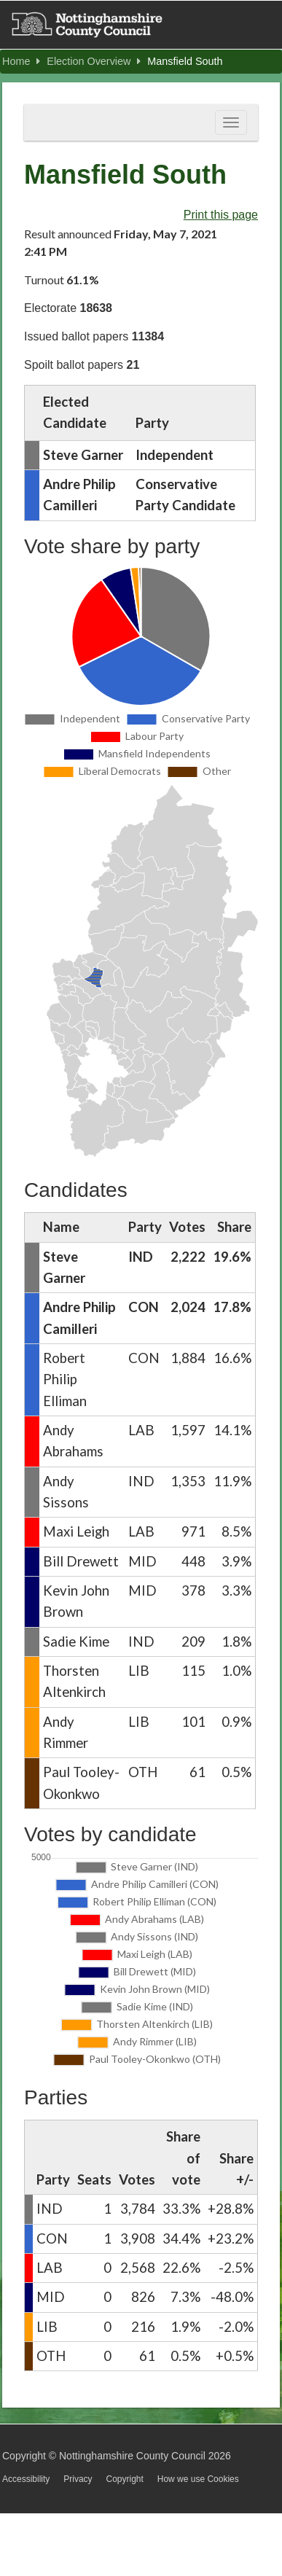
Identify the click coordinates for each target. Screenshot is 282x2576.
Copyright (124, 2479)
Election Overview (94, 61)
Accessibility (26, 2479)
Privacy (77, 2479)
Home (21, 61)
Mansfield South (184, 61)
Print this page (221, 214)
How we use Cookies (198, 2479)
